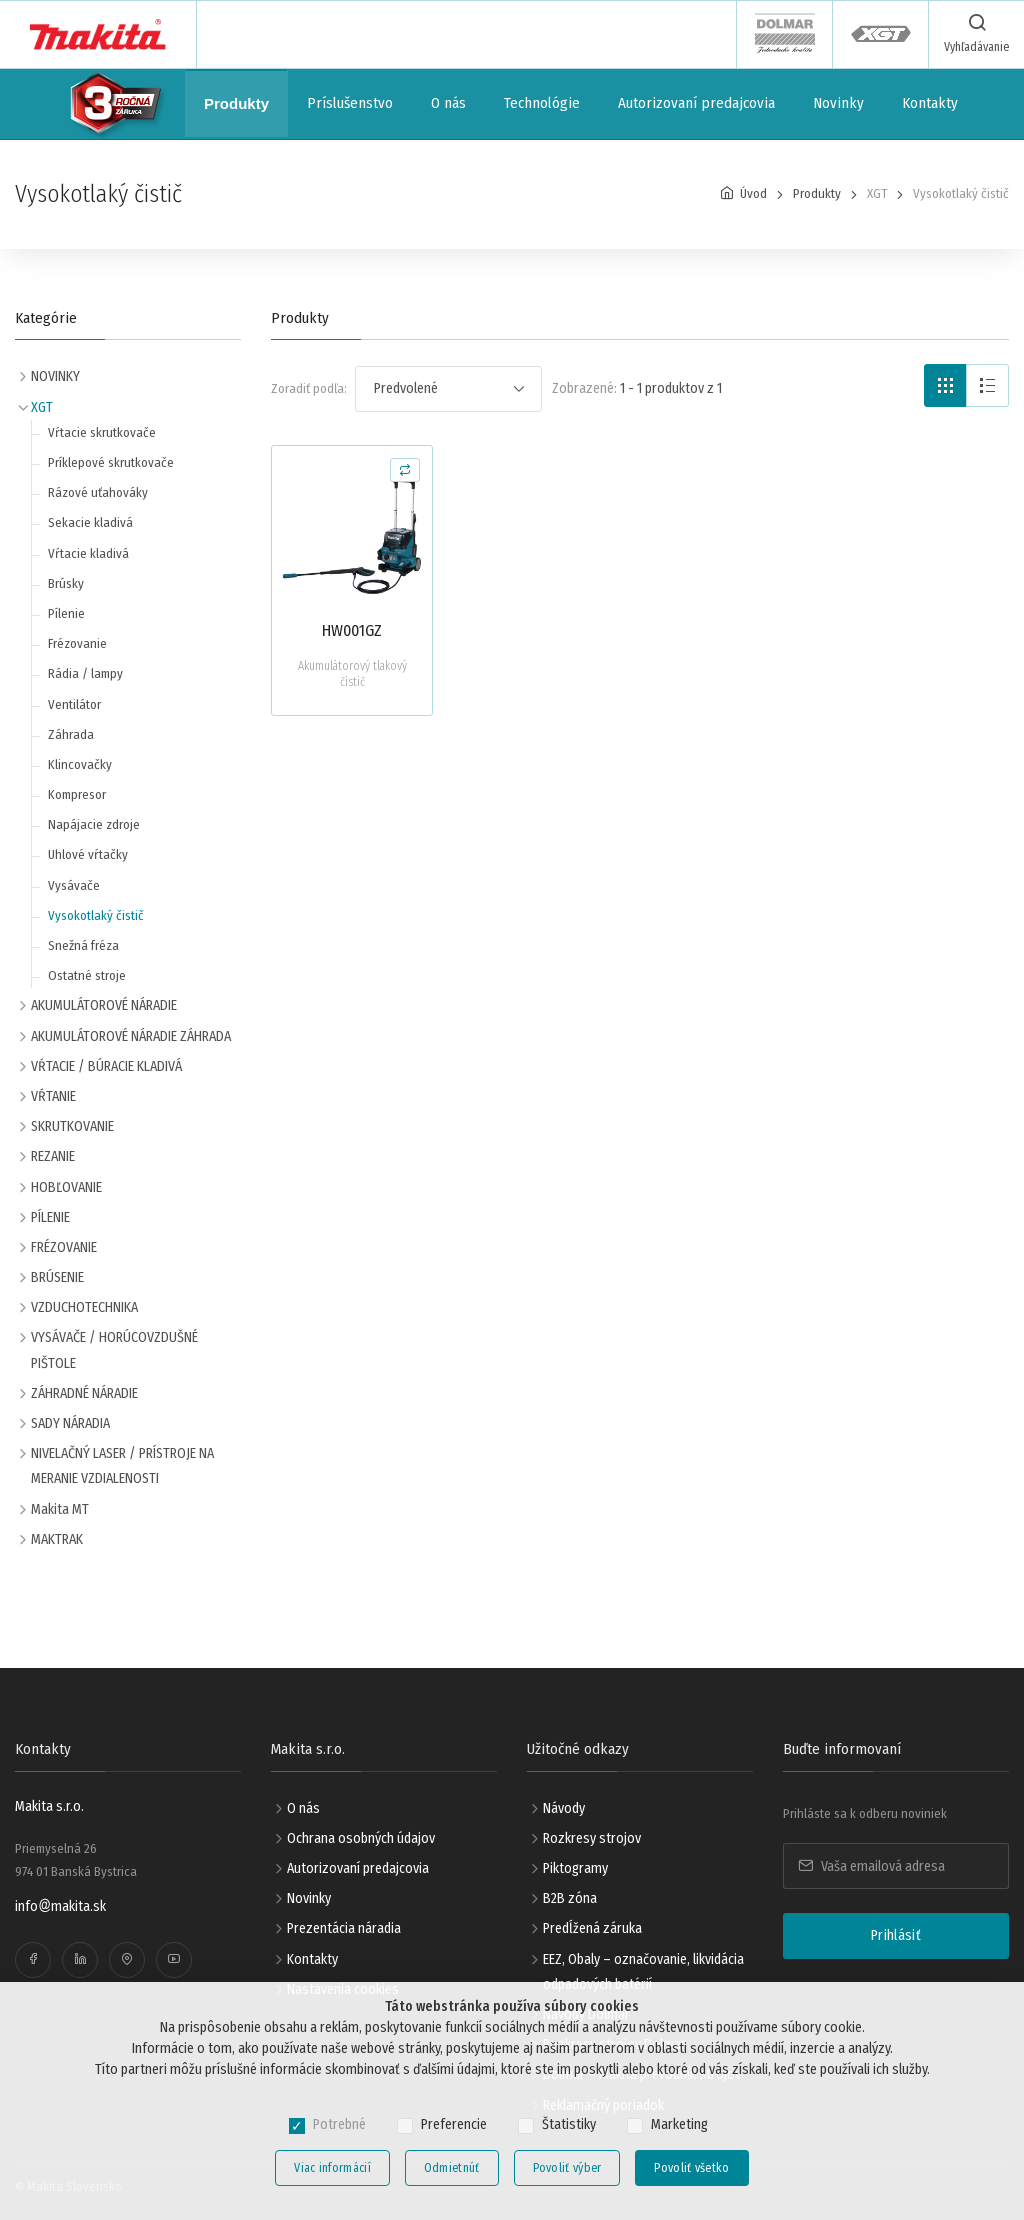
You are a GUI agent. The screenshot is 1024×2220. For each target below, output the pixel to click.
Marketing (679, 2124)
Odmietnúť (452, 2168)
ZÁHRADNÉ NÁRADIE (84, 1393)
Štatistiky (569, 2124)
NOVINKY (55, 376)
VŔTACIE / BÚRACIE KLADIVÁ (106, 1066)
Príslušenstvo (350, 103)
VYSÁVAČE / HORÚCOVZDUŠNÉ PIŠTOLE (114, 1350)
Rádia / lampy (85, 673)
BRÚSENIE (57, 1277)
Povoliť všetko (691, 2168)
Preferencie (454, 2124)
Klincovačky (80, 764)
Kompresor (77, 794)
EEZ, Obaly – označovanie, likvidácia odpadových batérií (643, 1972)
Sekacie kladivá (90, 522)
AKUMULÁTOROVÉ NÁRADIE (104, 1005)
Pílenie (66, 613)
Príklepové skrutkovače (111, 462)
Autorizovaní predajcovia (696, 103)
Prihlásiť (896, 1935)
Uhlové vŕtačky (88, 854)
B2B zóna (570, 1898)
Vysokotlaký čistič (96, 915)
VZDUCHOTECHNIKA (84, 1307)
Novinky (838, 103)
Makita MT (60, 1509)
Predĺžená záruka (592, 1928)
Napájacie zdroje (94, 824)
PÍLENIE (50, 1217)
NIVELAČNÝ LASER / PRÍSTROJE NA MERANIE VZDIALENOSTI (122, 1466)
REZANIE (53, 1156)
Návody (564, 1808)
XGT (42, 407)
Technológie (542, 103)
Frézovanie (77, 643)
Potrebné (339, 2124)
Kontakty (930, 103)
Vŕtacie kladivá (88, 553)
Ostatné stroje (87, 975)
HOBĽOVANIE (66, 1187)
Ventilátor (74, 704)
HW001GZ (352, 630)
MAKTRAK (57, 1539)
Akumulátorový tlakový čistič (352, 674)
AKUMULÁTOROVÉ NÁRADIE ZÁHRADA (131, 1036)
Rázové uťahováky (98, 492)
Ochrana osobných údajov (361, 1838)
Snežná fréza (83, 945)
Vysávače (74, 885)
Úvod (753, 193)
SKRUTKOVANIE (72, 1126)
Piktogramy (575, 1868)
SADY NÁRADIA (70, 1423)
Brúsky (66, 583)
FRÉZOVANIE (64, 1247)
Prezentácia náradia (344, 1928)
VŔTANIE (53, 1096)
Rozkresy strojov (592, 1838)
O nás (448, 103)
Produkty (236, 103)
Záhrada (71, 734)
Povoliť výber (567, 2168)
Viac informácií (332, 2168)
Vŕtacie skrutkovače (102, 432)
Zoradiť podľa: (309, 388)
